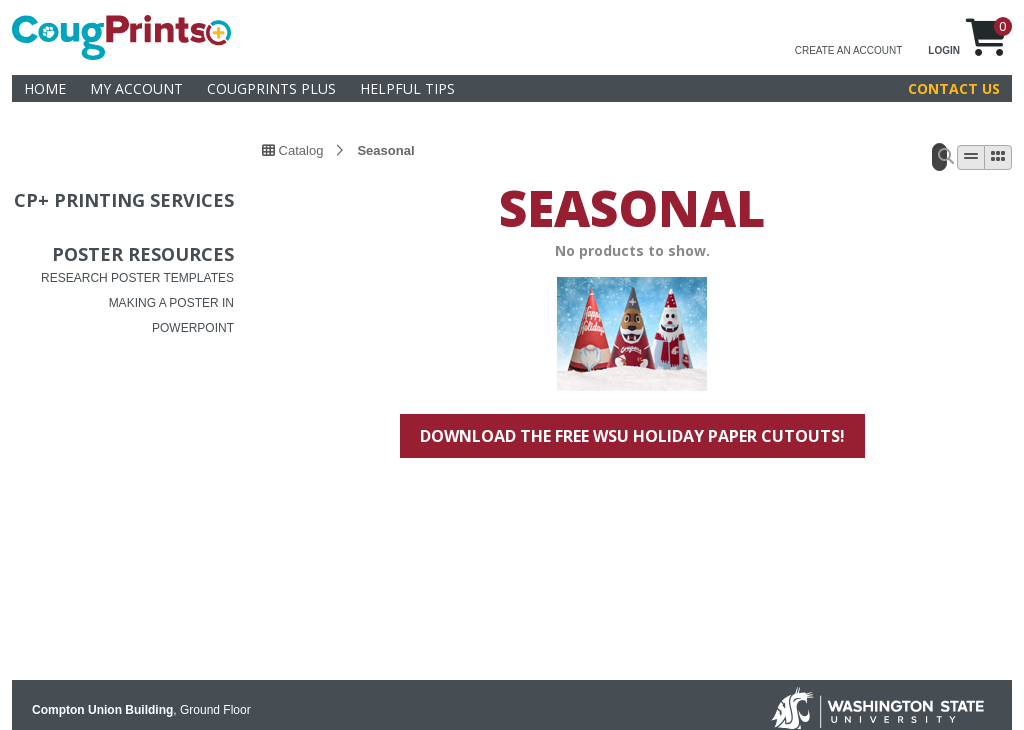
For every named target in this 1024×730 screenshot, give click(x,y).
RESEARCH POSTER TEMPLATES (137, 278)
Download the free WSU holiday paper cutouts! (632, 436)
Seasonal (385, 150)
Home (45, 88)
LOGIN (944, 50)
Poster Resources (143, 254)
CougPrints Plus (271, 88)
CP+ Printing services (124, 200)
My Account (136, 88)
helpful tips (407, 88)
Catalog (292, 150)
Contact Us (954, 88)
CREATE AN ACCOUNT (849, 50)
